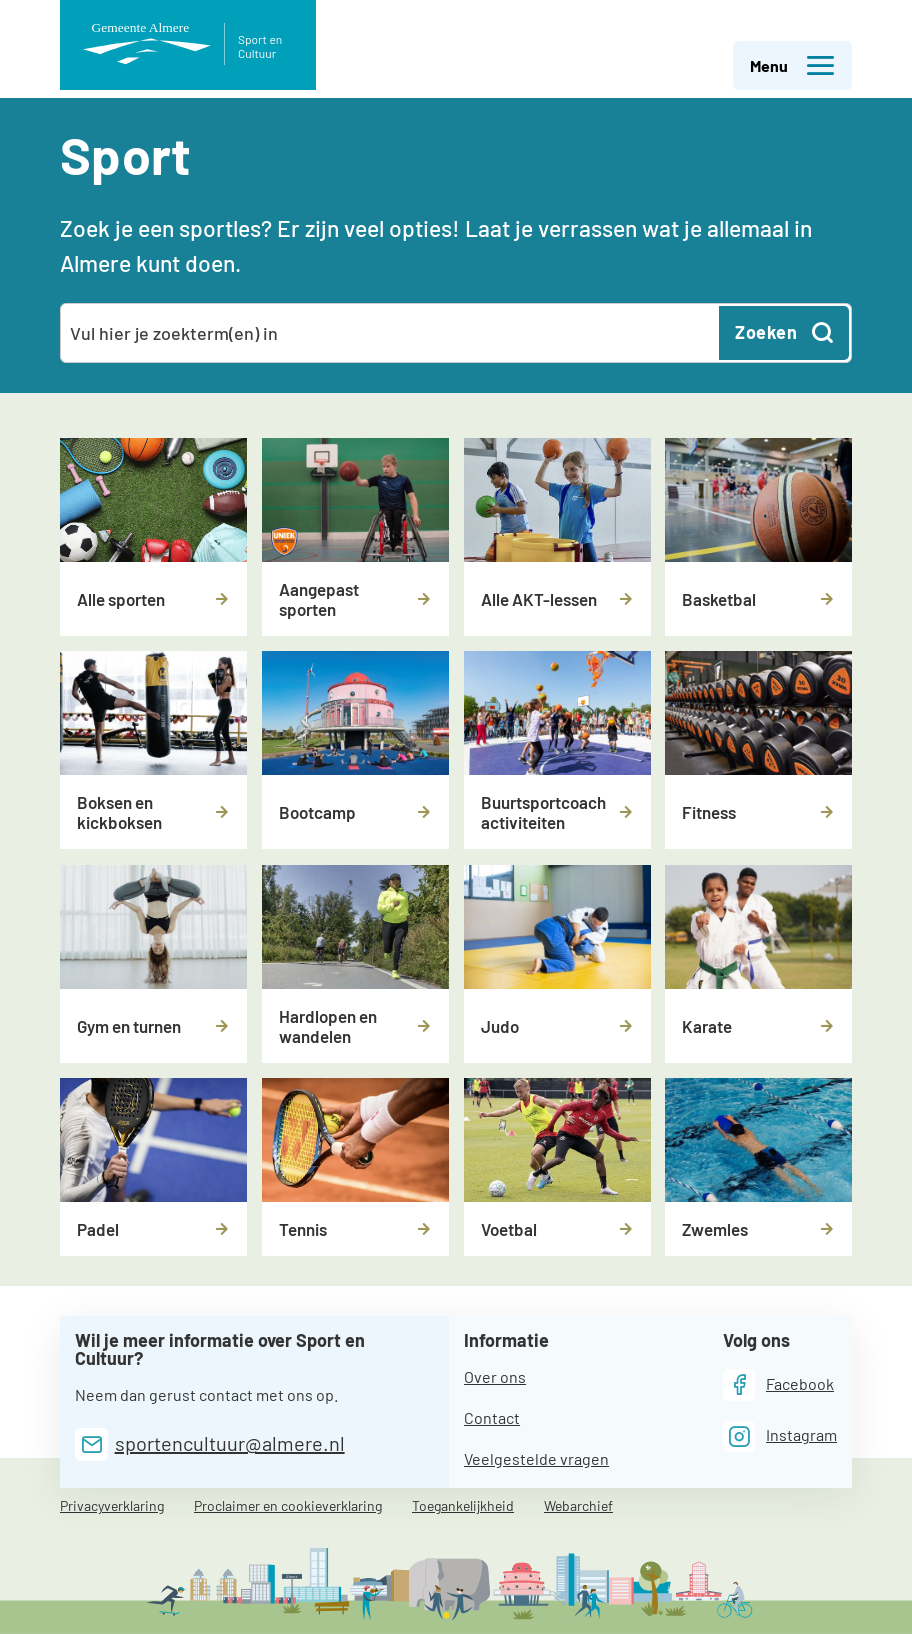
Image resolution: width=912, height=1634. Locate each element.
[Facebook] (778, 1384)
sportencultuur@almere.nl (230, 1443)
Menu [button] (793, 66)
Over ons (495, 1376)
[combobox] (391, 333)
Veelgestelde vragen (536, 1458)
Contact (492, 1417)
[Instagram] (780, 1436)
